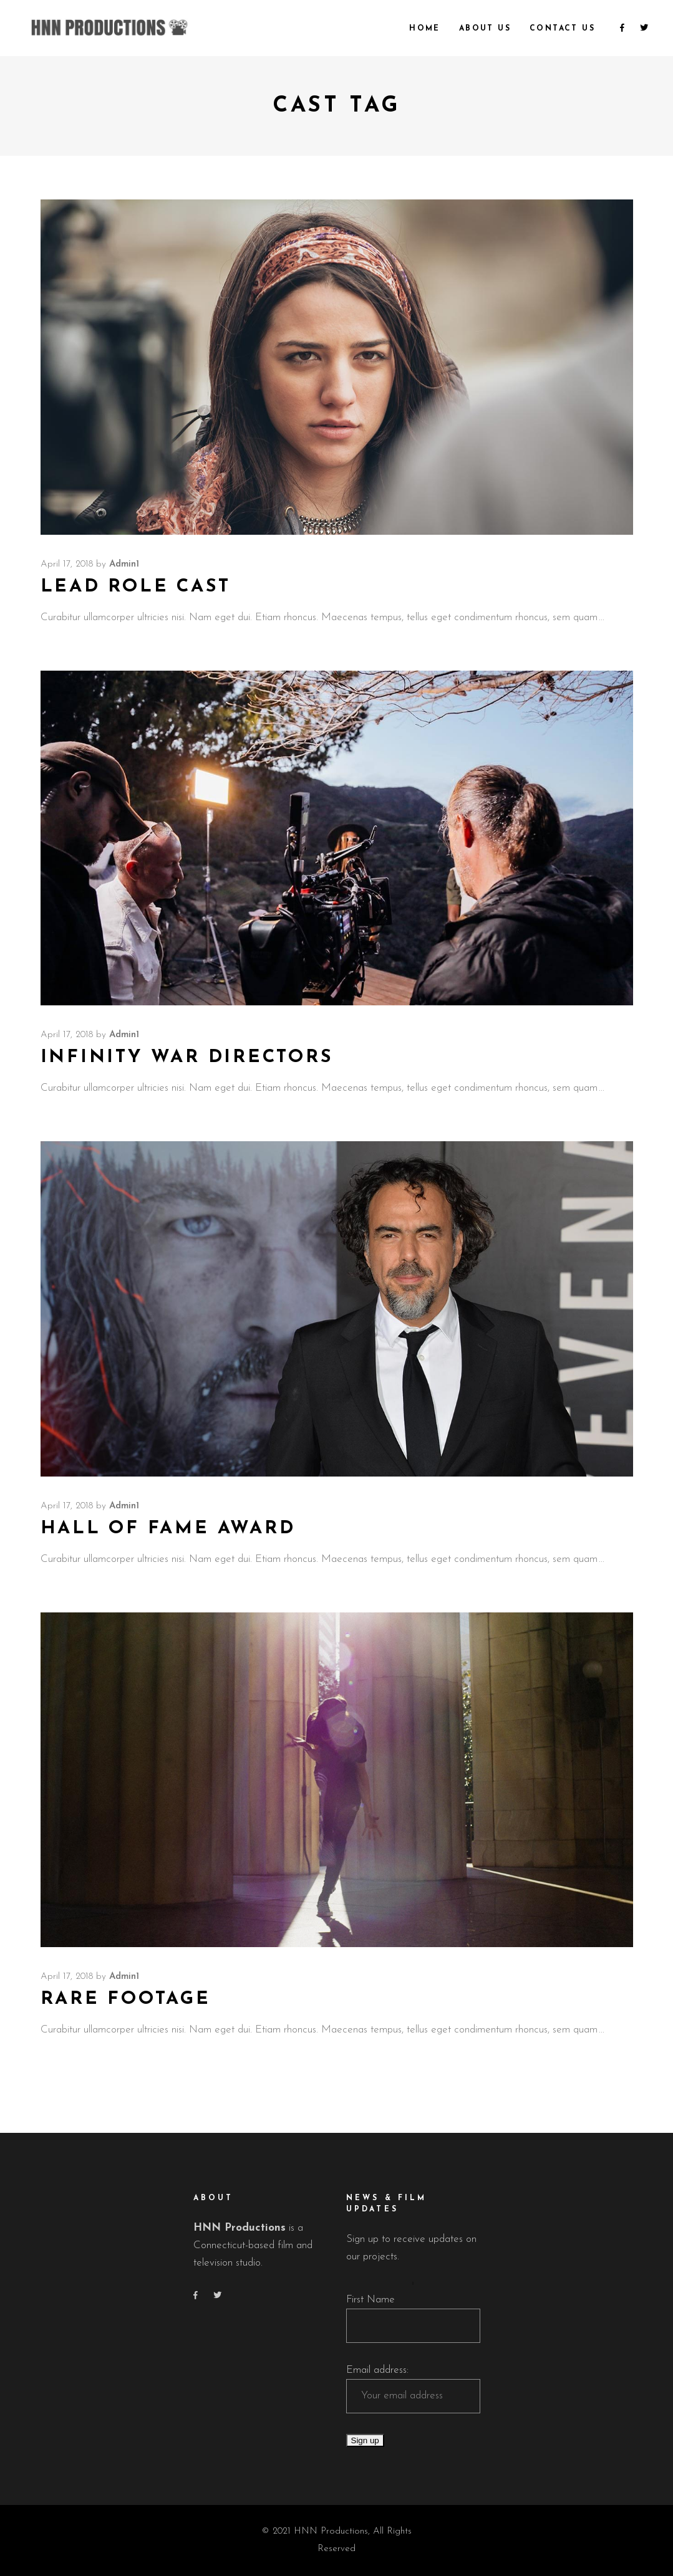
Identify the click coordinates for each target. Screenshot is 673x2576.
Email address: (377, 2370)
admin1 (124, 564)
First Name (370, 2299)
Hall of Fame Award (168, 1529)
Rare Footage (126, 1999)
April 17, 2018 (67, 564)
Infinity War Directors (187, 1057)
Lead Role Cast (136, 587)
